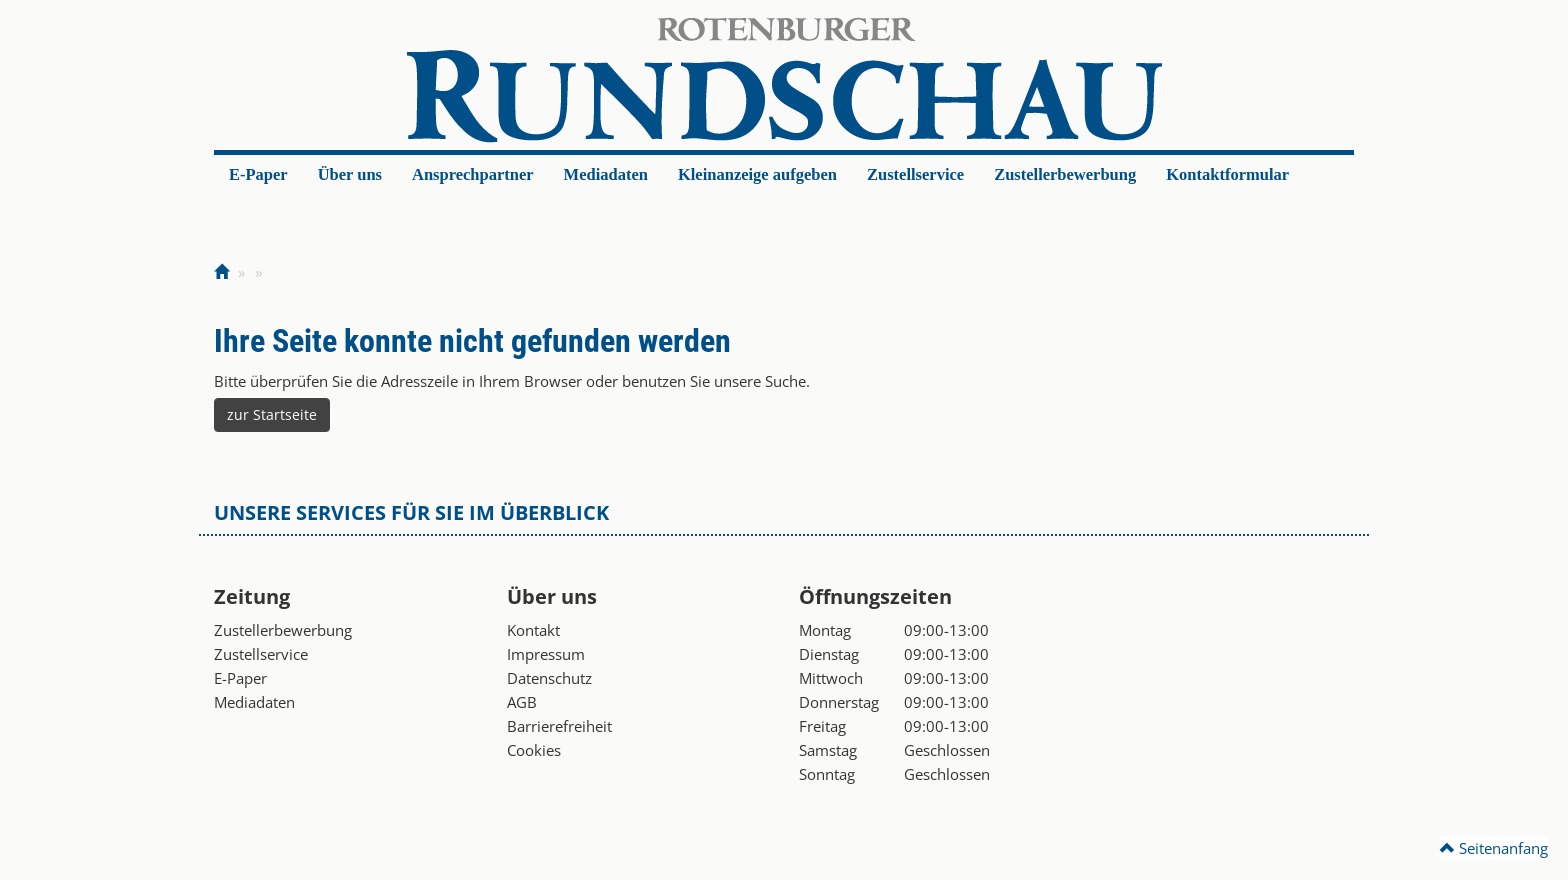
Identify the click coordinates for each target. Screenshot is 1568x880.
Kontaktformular (1227, 174)
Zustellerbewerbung (1065, 174)
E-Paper (258, 174)
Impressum (546, 654)
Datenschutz (549, 678)
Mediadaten (606, 174)
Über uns (350, 174)
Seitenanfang (1494, 848)
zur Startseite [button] (272, 414)
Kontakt (533, 630)
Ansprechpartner (473, 174)
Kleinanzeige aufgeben (757, 174)
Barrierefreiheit (559, 726)
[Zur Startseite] (221, 272)
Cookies (534, 750)
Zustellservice (915, 174)
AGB (522, 702)
